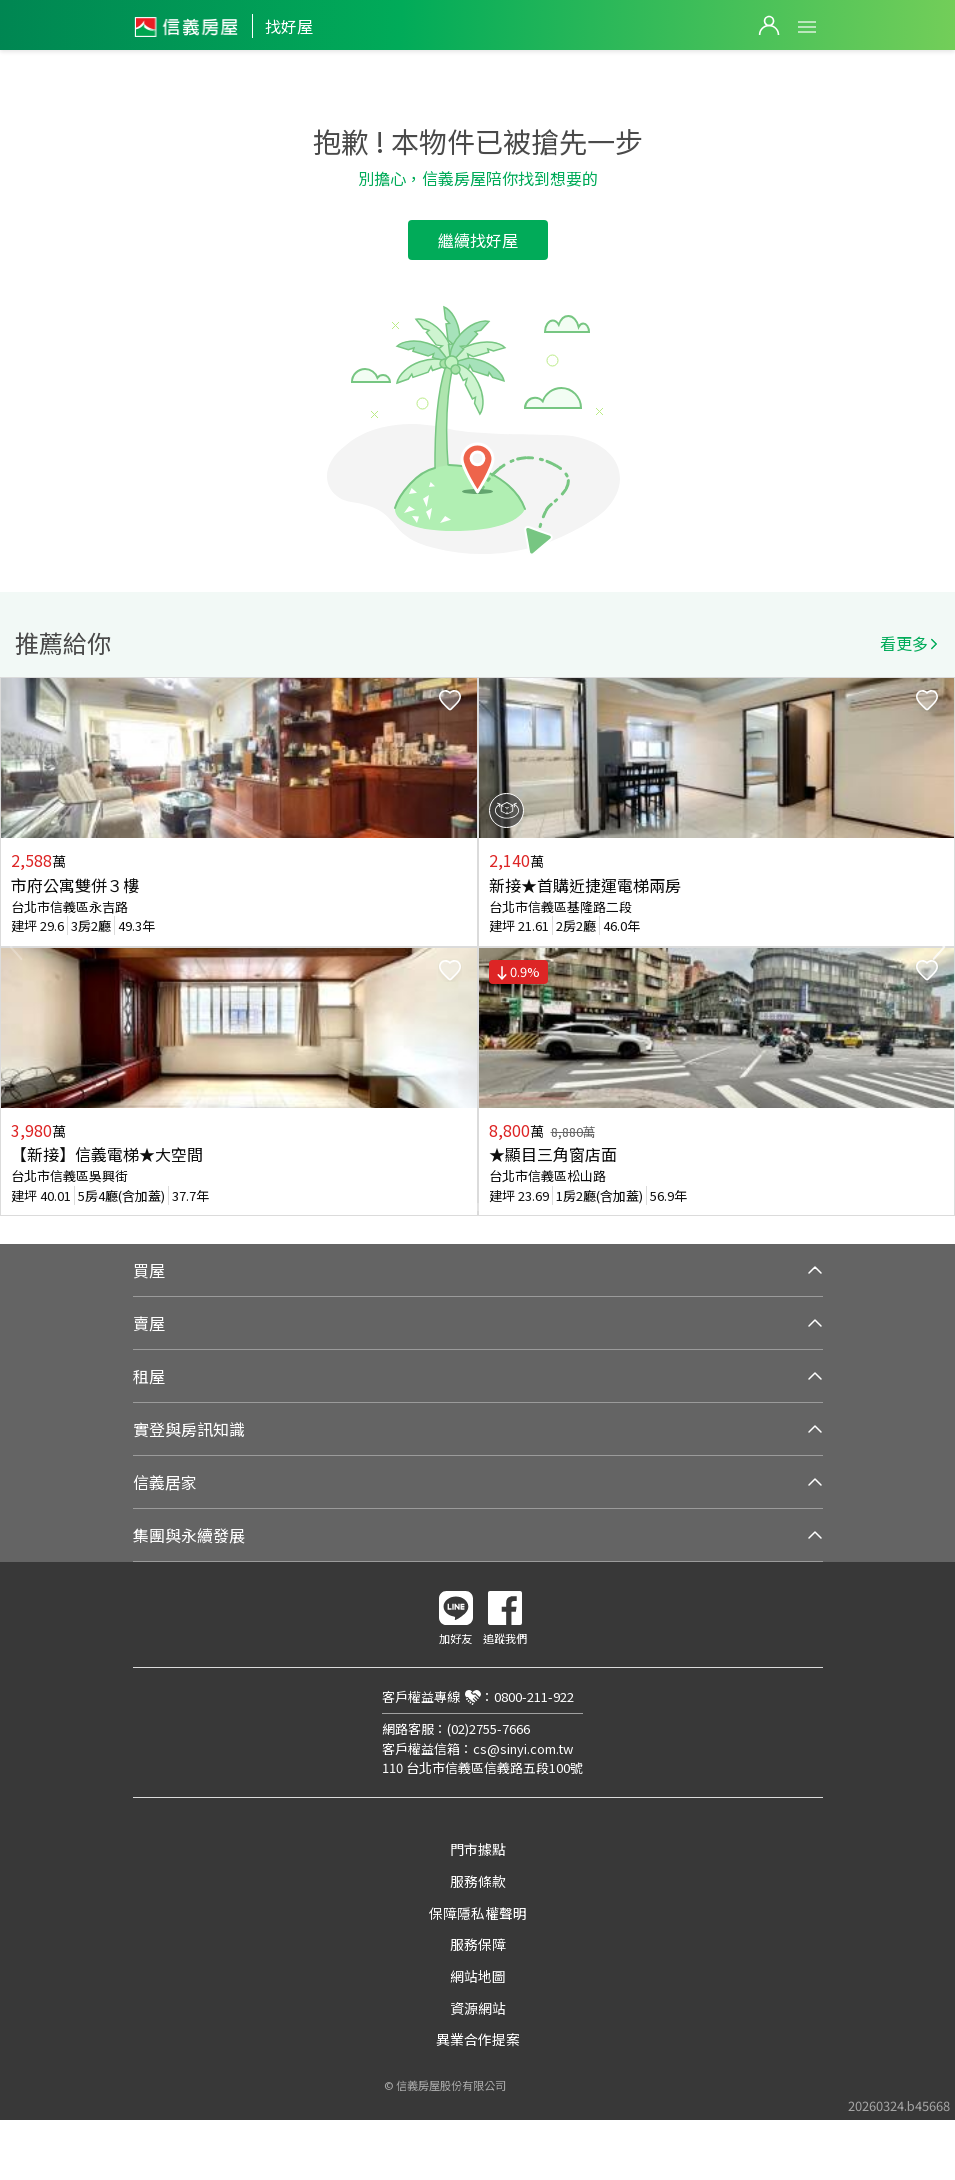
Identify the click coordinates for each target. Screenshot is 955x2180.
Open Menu (807, 27)
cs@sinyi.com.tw (523, 1748)
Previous (16, 947)
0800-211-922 (534, 1696)
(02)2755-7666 (488, 1728)
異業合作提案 (478, 2039)
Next (939, 947)
